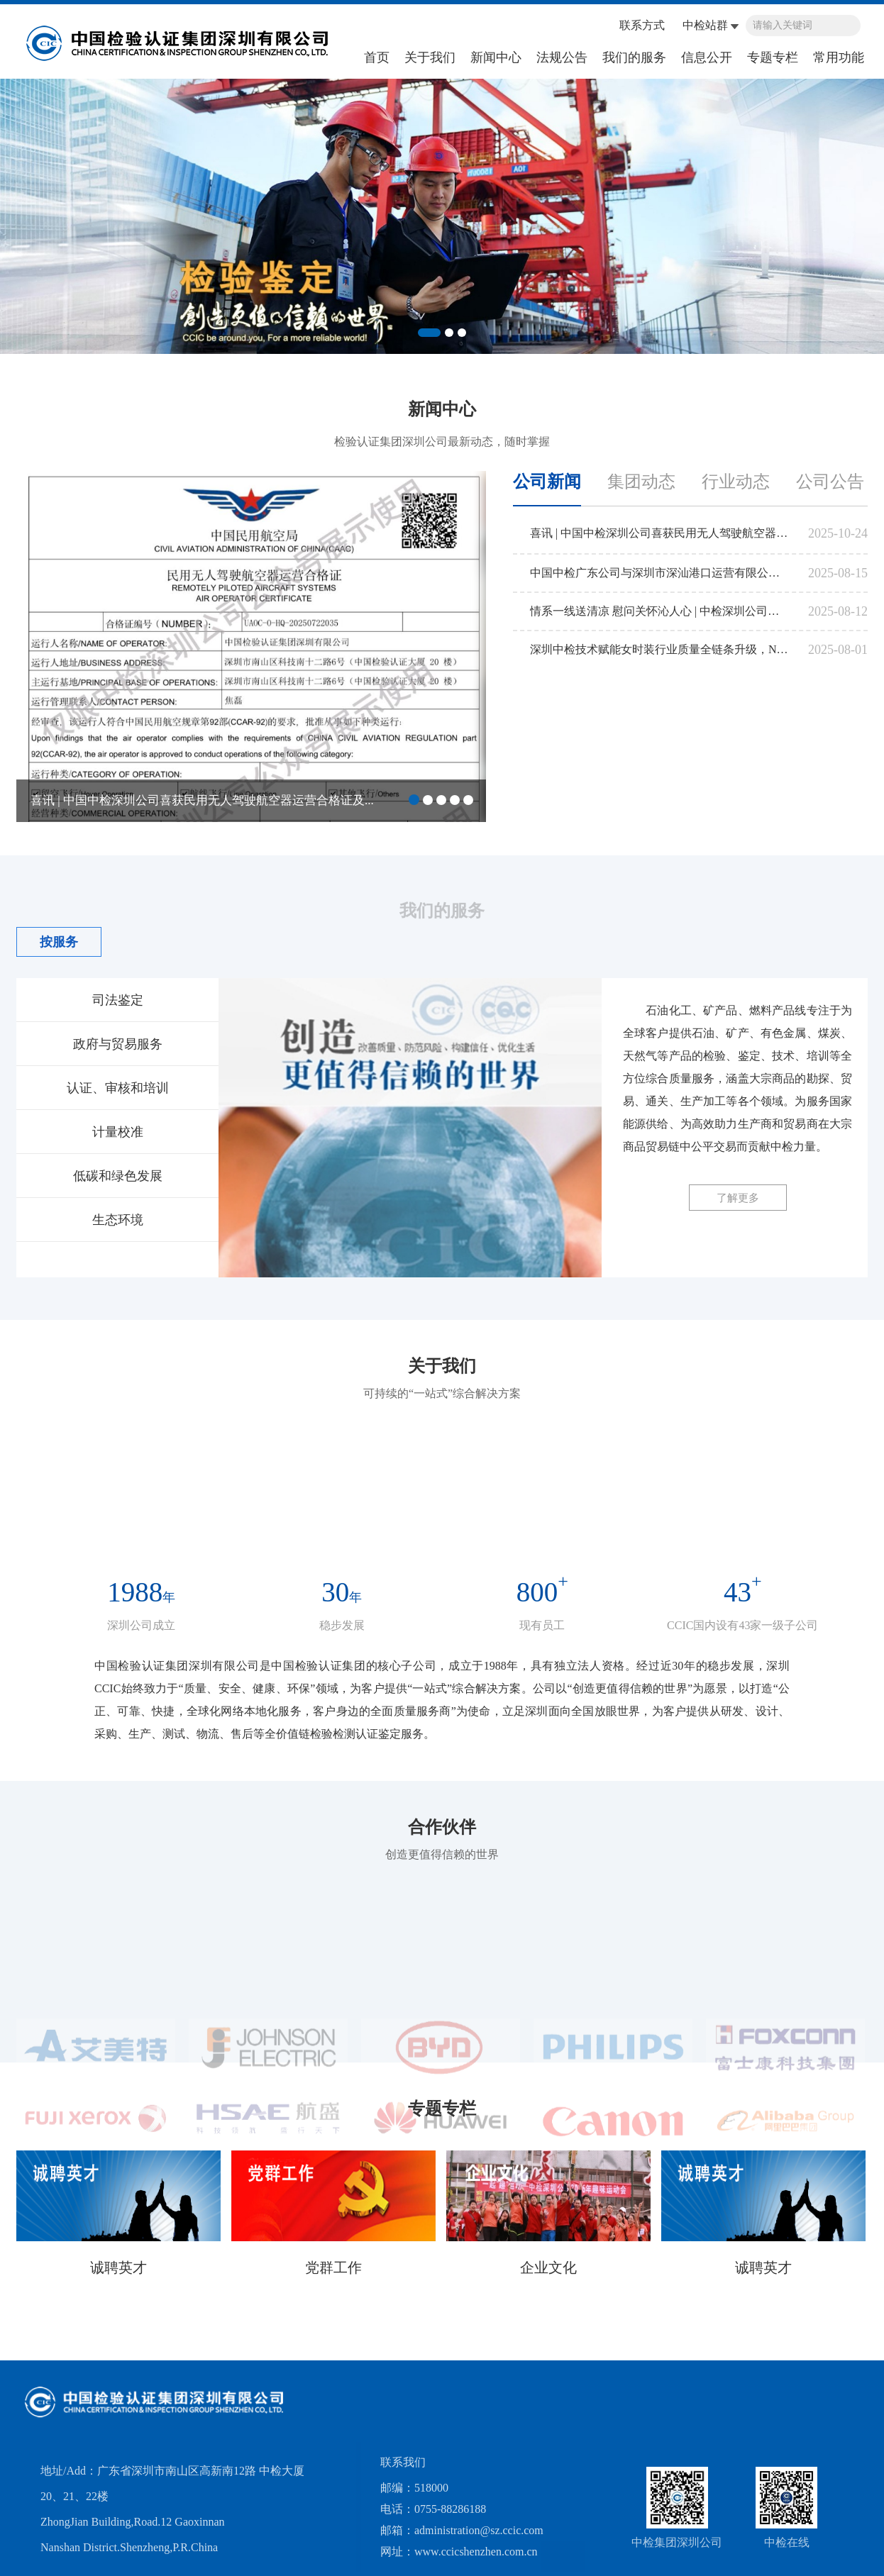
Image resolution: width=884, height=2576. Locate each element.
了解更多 (738, 1198)
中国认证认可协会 (434, 2381)
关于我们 (429, 57)
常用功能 (838, 57)
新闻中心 (495, 57)
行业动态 (736, 483)
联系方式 (642, 25)
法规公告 (561, 57)
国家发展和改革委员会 (701, 2381)
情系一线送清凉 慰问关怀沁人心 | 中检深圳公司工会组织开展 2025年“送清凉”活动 (660, 612)
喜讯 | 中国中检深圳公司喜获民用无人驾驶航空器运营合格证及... (202, 802)
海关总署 (224, 2381)
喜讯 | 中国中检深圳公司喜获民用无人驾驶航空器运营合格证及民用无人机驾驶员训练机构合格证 (660, 534)
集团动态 (641, 483)
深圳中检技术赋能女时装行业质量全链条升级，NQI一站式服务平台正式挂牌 (660, 651)
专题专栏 (772, 57)
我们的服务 (634, 57)
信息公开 (706, 57)
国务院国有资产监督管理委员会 (107, 2381)
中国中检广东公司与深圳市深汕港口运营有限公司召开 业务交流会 (660, 574)
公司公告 (830, 483)
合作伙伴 (442, 1847)
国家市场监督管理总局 (318, 2381)
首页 (376, 57)
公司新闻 (547, 483)
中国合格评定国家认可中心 (562, 2381)
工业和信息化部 (811, 2381)
